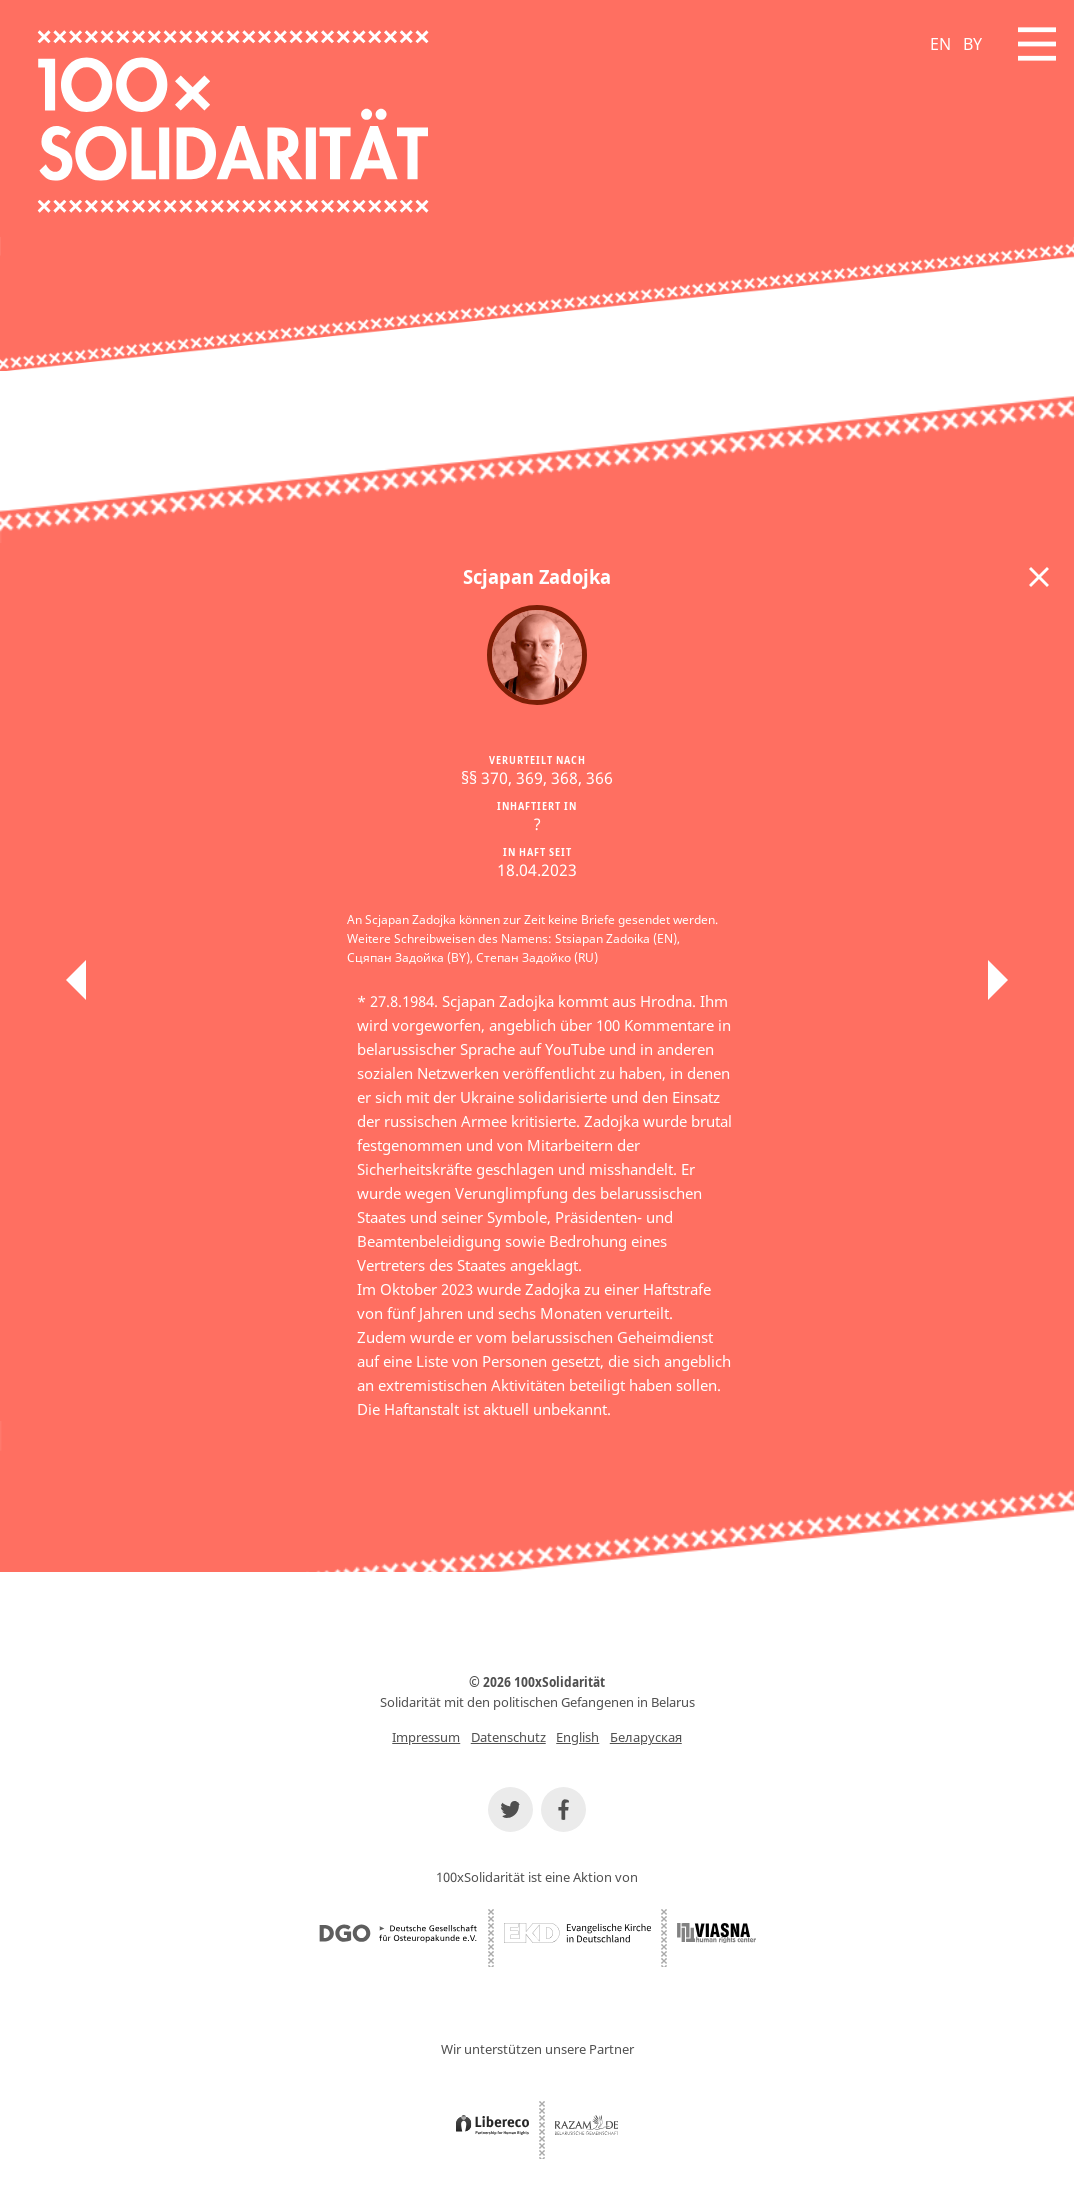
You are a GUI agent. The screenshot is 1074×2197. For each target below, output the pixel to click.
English (577, 1737)
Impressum (426, 1737)
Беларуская (646, 1737)
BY (972, 44)
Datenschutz (508, 1737)
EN (940, 44)
